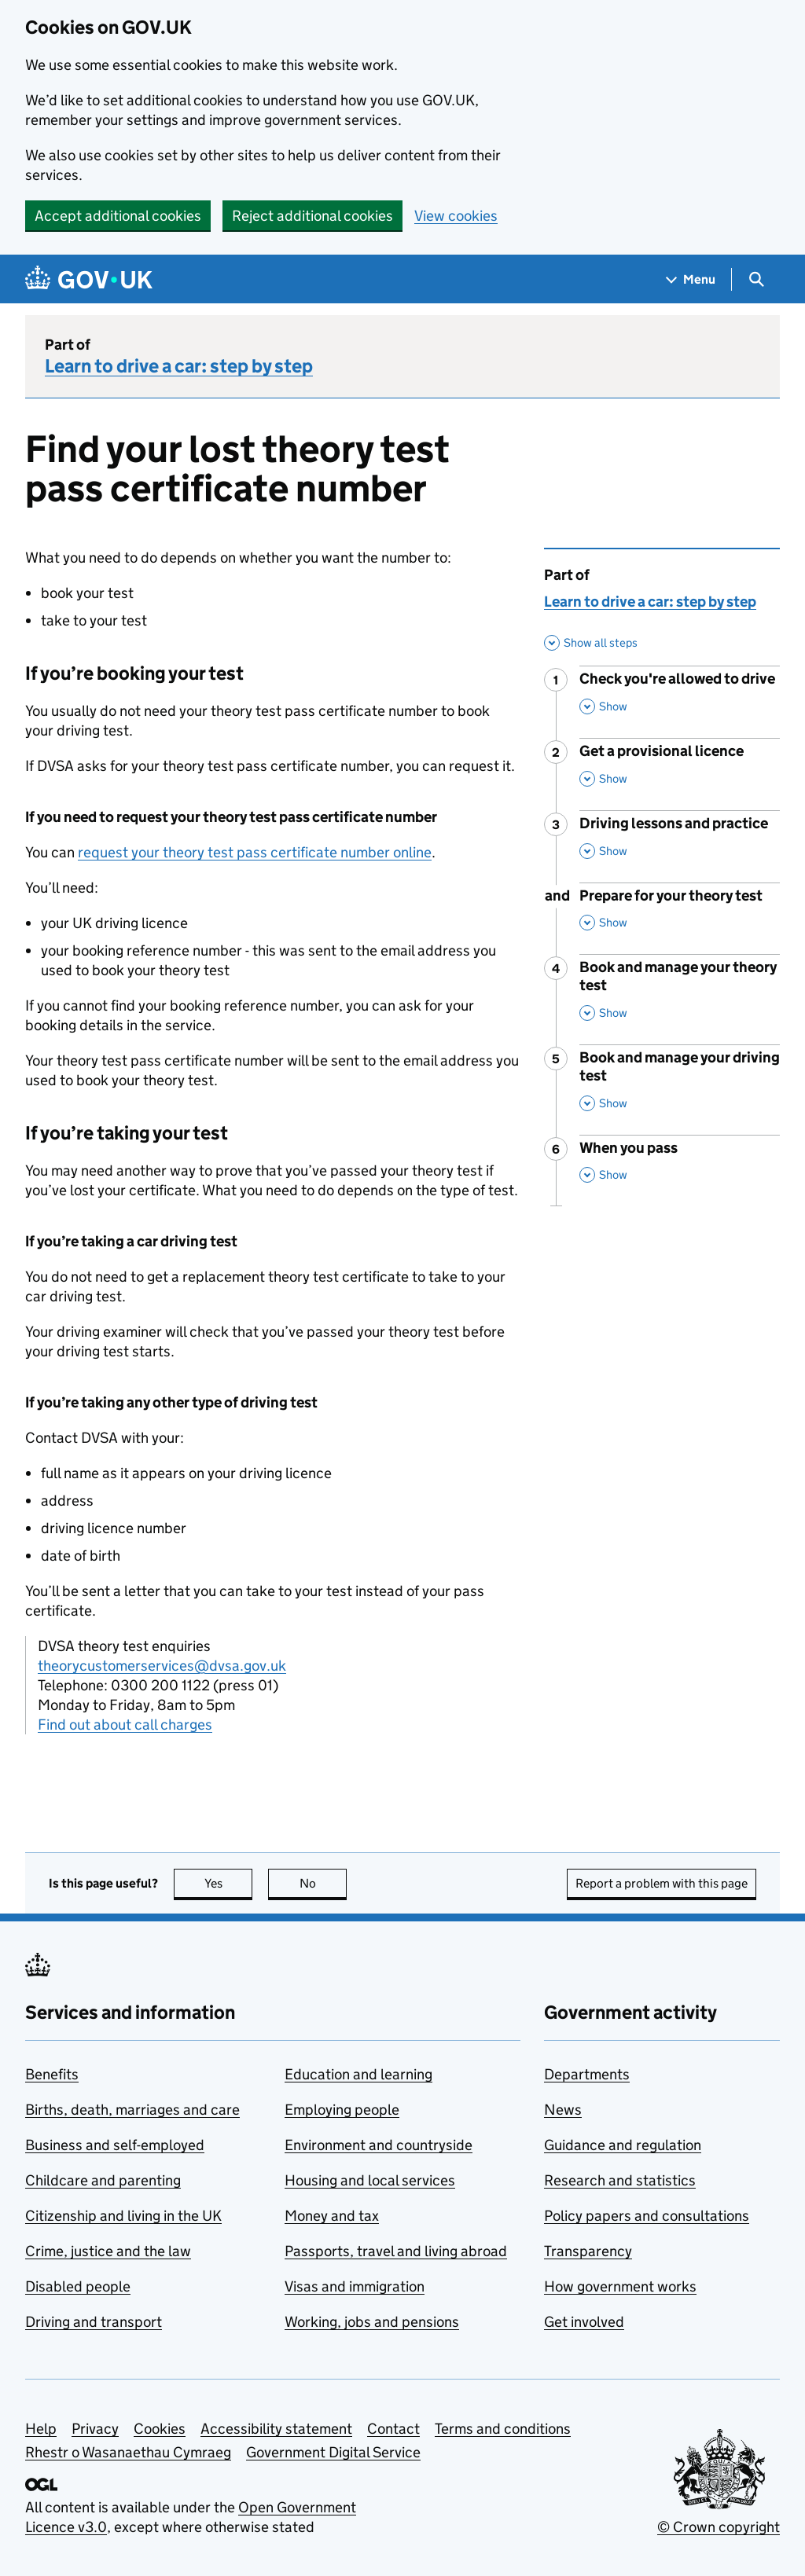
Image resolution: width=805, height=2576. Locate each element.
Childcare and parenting (103, 2180)
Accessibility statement (276, 2429)
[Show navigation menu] (691, 279)
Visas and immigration (355, 2286)
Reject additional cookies (312, 216)
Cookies (160, 2429)
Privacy (95, 2429)
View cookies (456, 215)
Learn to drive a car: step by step (179, 365)
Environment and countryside (378, 2145)
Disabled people (77, 2286)
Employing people (342, 2110)
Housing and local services (370, 2180)
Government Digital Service (333, 2452)
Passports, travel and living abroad (396, 2251)
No (323, 1883)
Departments (587, 2074)
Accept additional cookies (118, 216)
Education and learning (358, 2074)
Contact (393, 2429)
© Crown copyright (718, 2527)
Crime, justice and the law (108, 2251)
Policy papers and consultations (646, 2216)
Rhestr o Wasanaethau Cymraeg (128, 2452)
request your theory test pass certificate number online (255, 852)
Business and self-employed (114, 2145)
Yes (228, 1883)
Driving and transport (93, 2322)
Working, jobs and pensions (372, 2322)
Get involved (584, 2322)
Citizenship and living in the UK (123, 2216)
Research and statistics (620, 2180)
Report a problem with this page (661, 1883)
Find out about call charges (125, 1724)
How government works (620, 2286)
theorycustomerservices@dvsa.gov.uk (162, 1666)
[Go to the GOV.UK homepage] (89, 279)
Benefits (52, 2074)
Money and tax (332, 2216)
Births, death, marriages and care (132, 2110)
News (563, 2110)
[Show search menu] (756, 279)
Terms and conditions (503, 2429)
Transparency (588, 2251)
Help (41, 2429)
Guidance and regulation (622, 2145)
